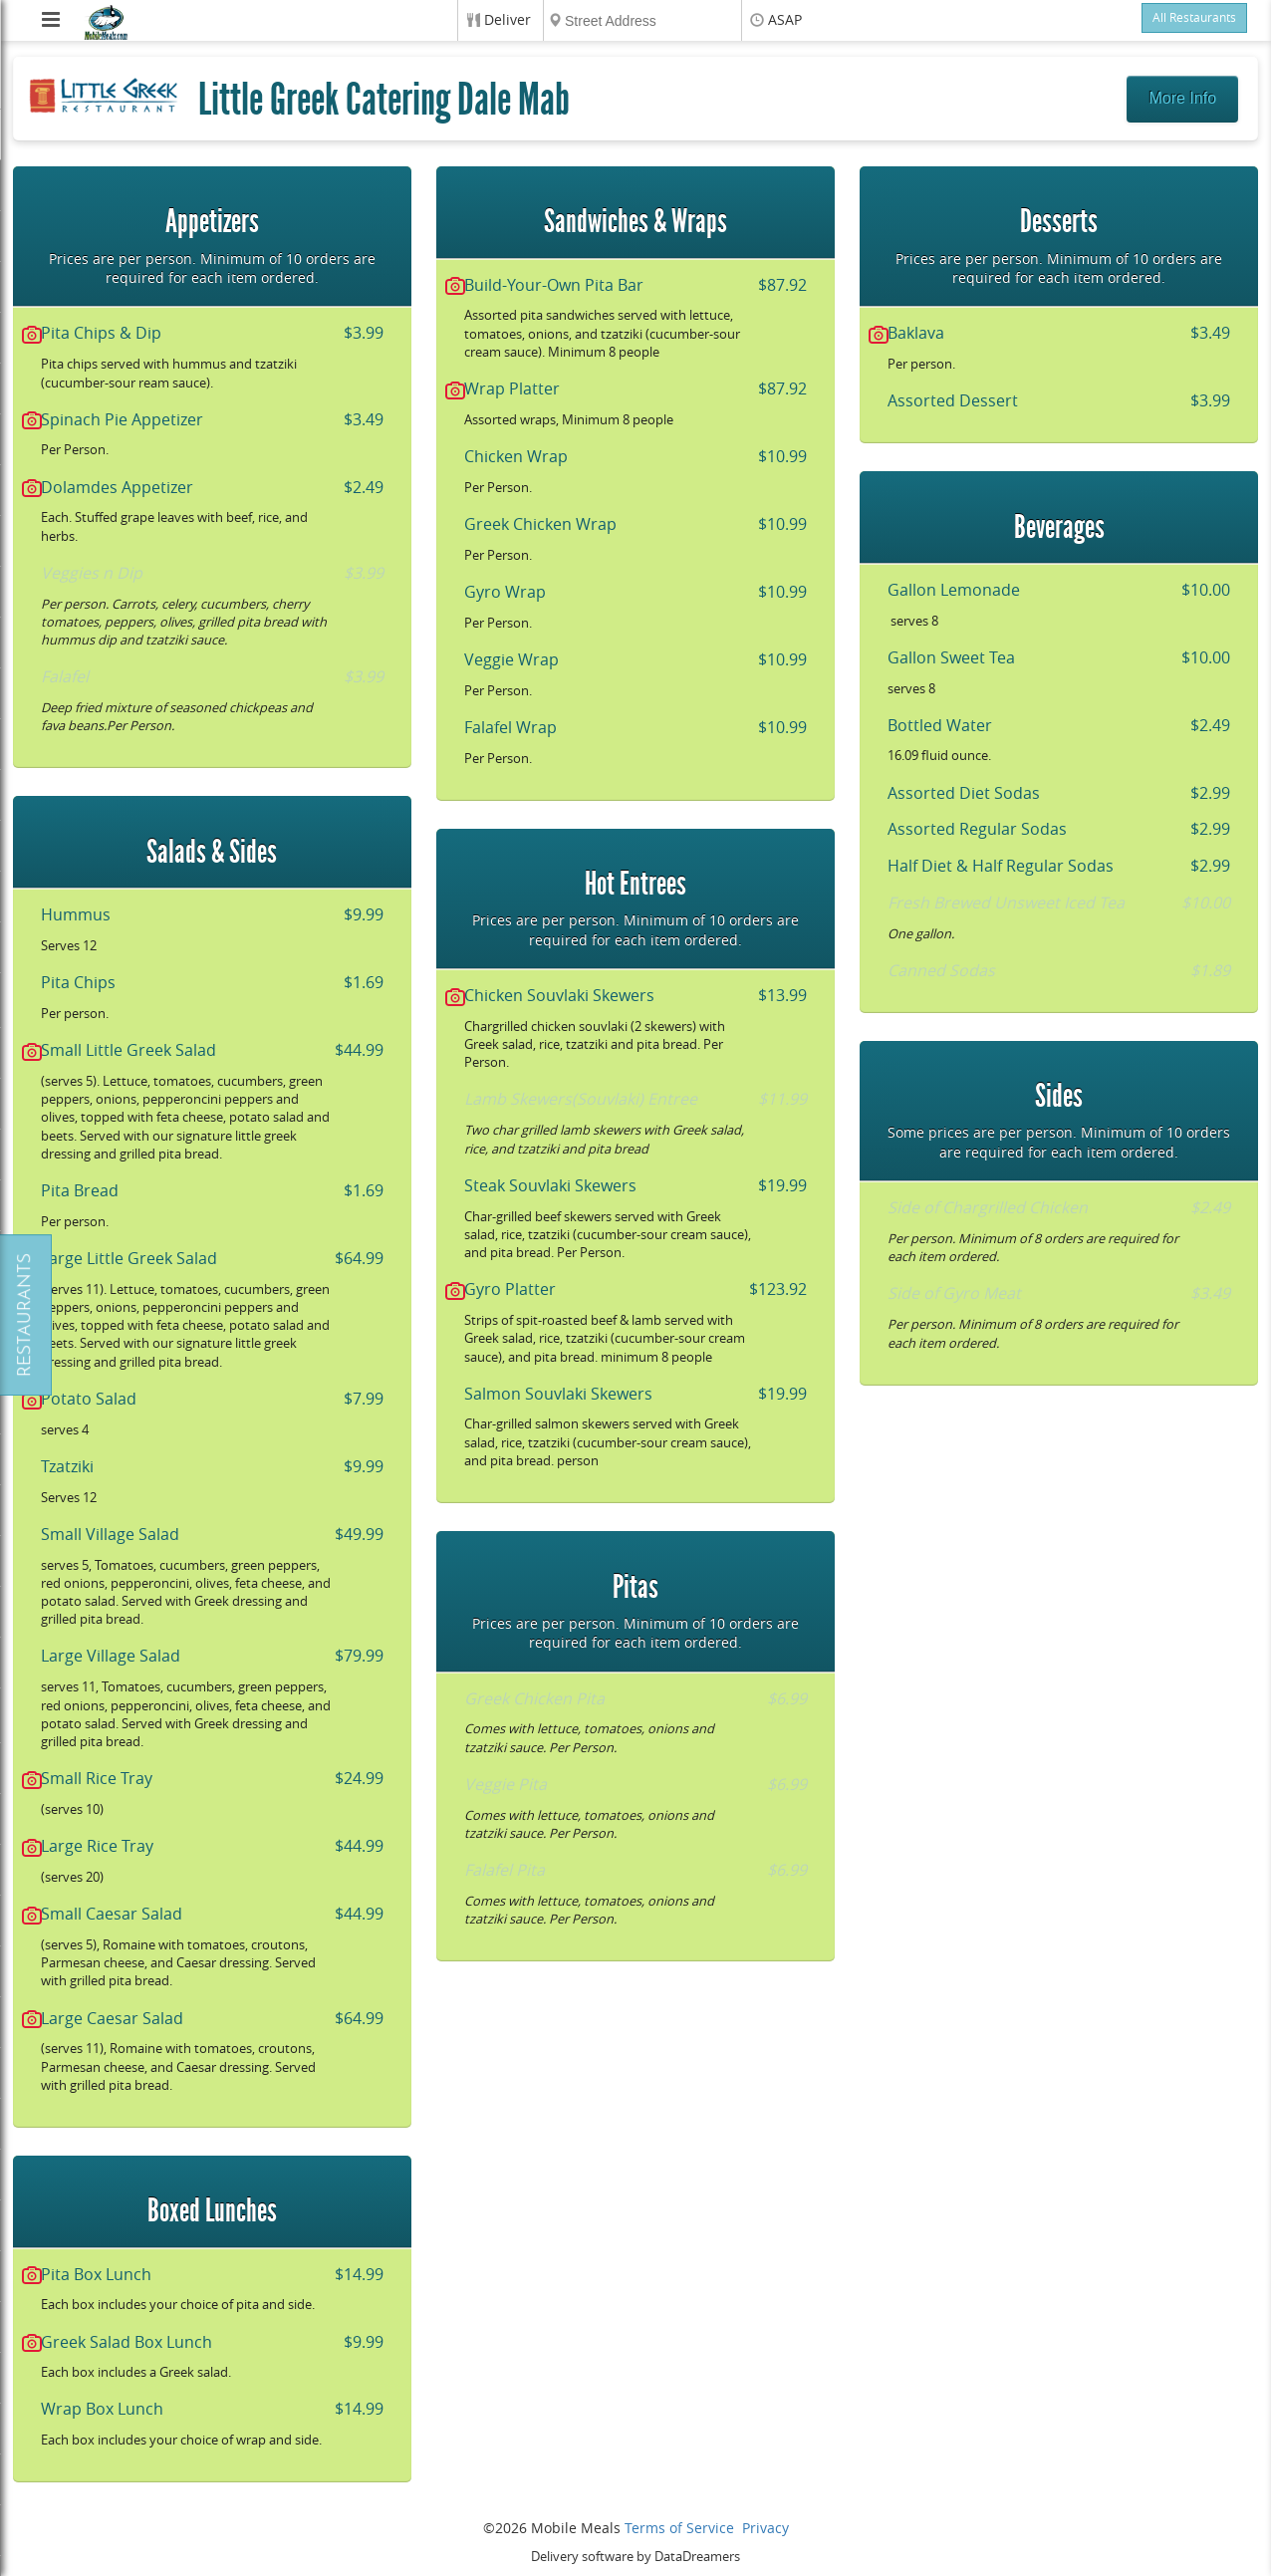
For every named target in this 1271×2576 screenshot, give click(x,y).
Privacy (765, 2528)
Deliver (507, 20)
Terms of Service (679, 2528)
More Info (1182, 98)
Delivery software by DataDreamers (635, 2556)
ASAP (785, 20)
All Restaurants (1194, 18)
